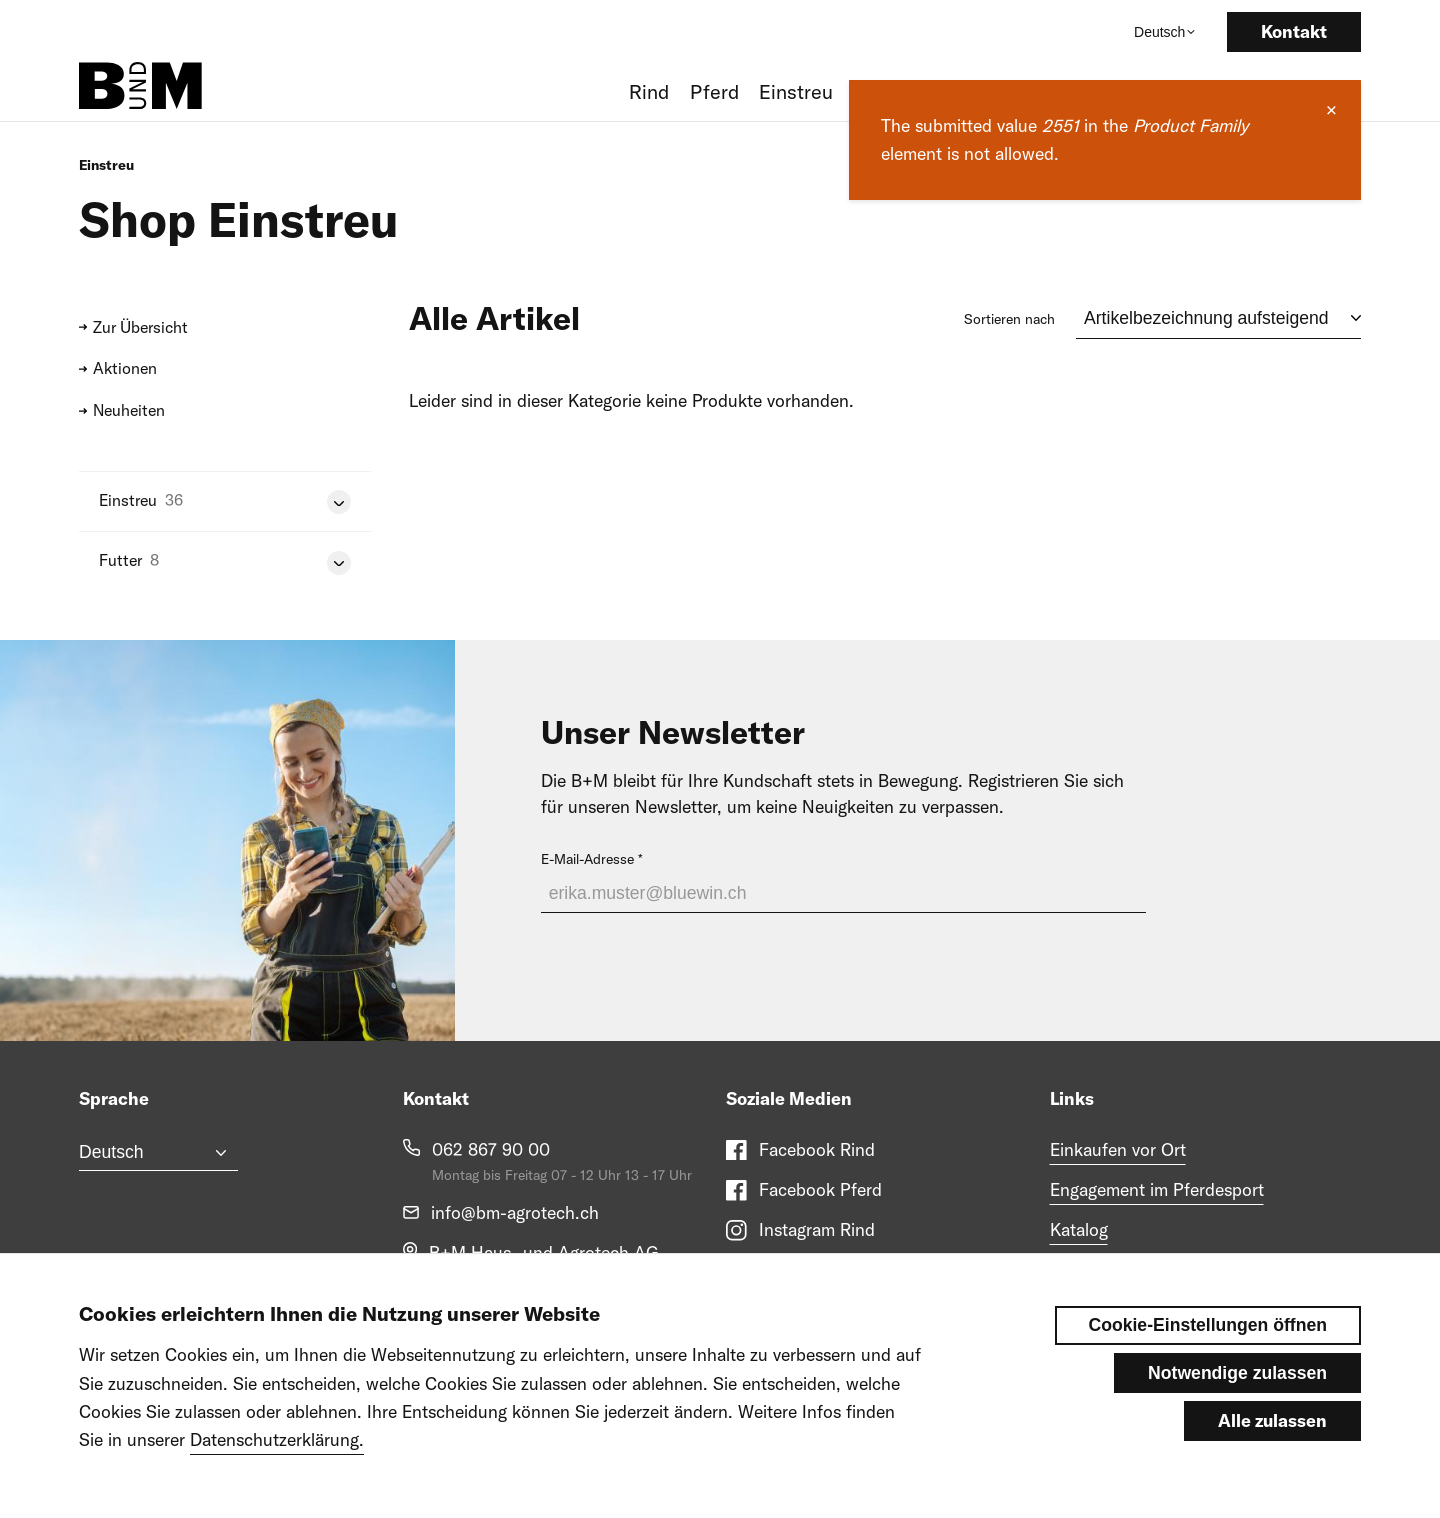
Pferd (714, 91)
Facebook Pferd (820, 1189)
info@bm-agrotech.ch (515, 1212)
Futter (120, 560)
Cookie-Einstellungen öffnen (1208, 1349)
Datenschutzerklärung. (277, 1463)
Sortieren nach (1009, 319)
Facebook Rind (817, 1149)
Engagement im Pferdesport (1157, 1189)
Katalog (1079, 1229)
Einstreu (796, 91)
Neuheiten (129, 410)
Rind (649, 91)
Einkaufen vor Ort (1118, 1149)
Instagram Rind (817, 1229)
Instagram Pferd (820, 1269)
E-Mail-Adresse (587, 859)
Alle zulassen (1272, 1444)
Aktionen (125, 368)
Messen (1079, 1269)
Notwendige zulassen (1237, 1397)
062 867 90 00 (491, 1149)
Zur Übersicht (140, 327)
